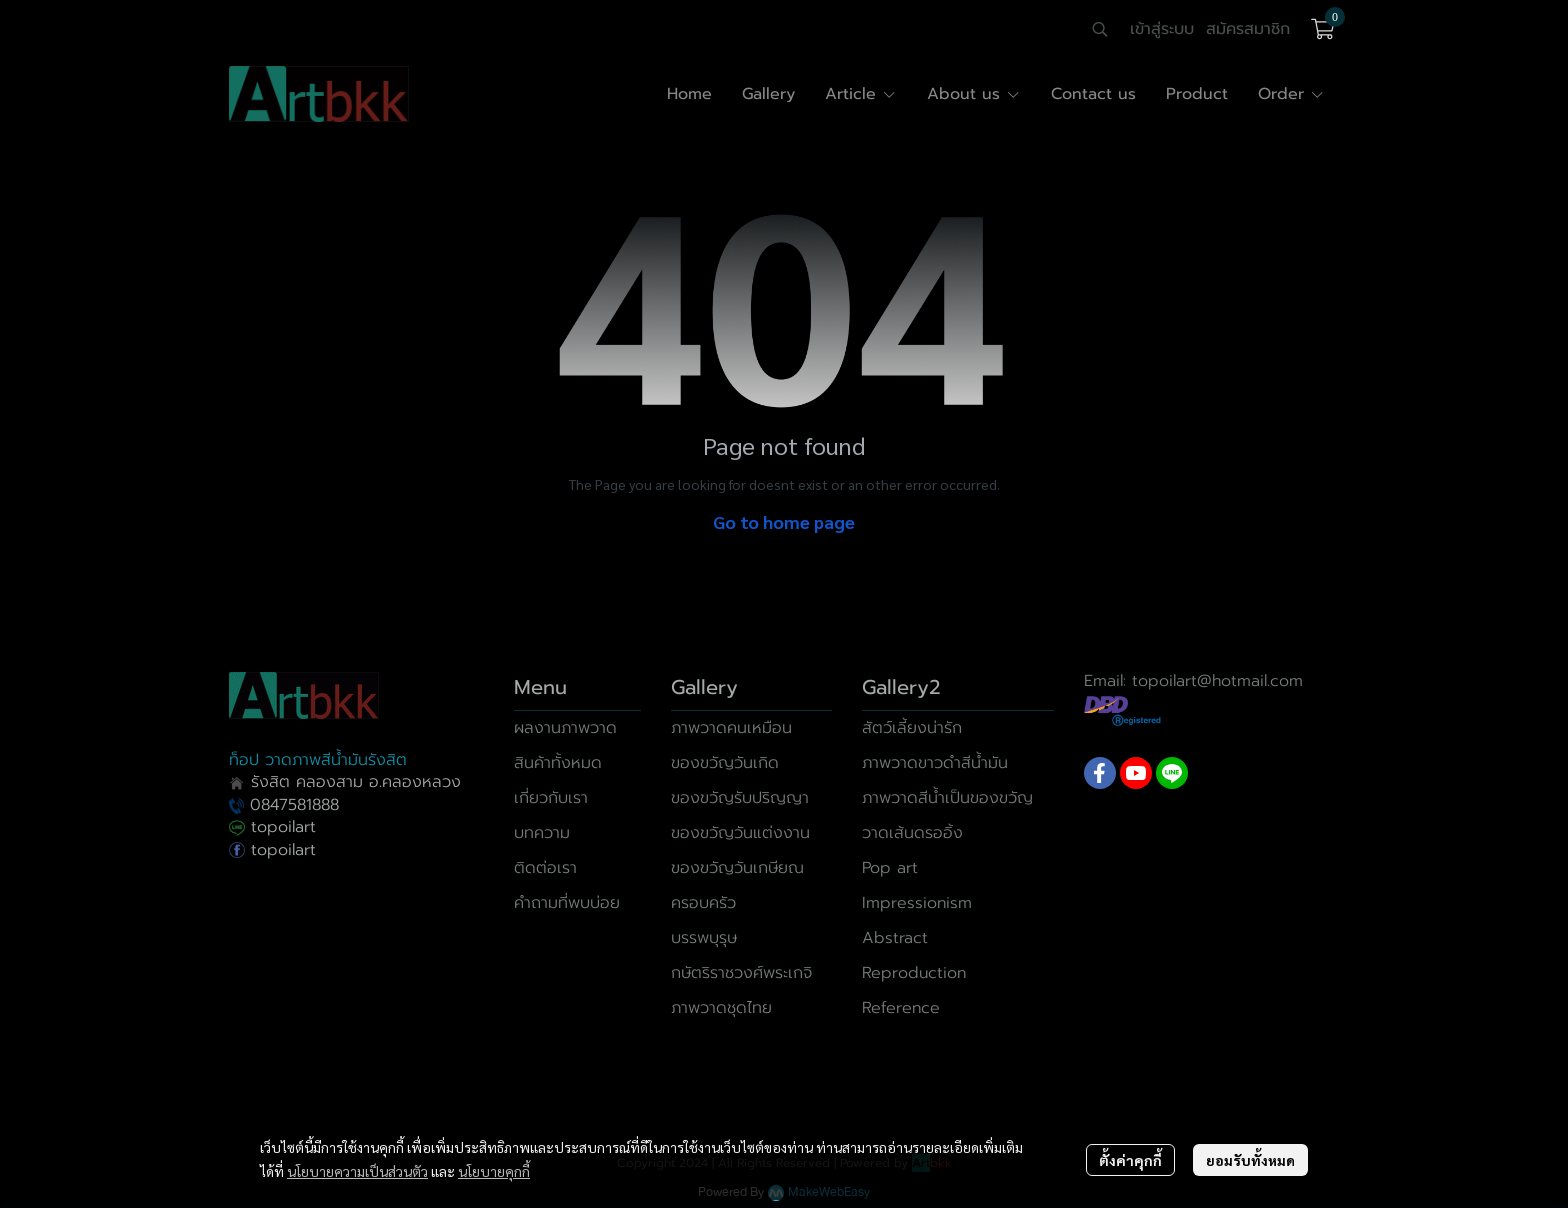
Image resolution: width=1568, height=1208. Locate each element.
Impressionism (917, 903)
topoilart (272, 827)
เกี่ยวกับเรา (551, 798)
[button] (1100, 29)
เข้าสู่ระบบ (1162, 29)
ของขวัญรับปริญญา (740, 798)
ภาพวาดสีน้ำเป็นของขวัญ (947, 798)
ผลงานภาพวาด (565, 728)
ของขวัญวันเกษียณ (737, 868)
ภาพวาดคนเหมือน (731, 728)
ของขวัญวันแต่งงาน (740, 833)
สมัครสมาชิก (1248, 29)
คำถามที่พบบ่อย (567, 903)
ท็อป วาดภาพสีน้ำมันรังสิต (318, 760)
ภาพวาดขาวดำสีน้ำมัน (935, 763)
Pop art (890, 868)
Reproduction (914, 973)
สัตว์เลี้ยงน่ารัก (912, 728)
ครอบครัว (703, 903)
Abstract (895, 938)
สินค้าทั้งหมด (558, 763)
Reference (901, 1008)
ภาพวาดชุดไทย (721, 1008)
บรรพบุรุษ (704, 938)
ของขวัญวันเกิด (725, 763)
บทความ (542, 833)
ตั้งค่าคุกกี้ (1130, 1160)
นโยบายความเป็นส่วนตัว (357, 1171)
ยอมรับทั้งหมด (1250, 1160)
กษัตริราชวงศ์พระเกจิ (741, 973)
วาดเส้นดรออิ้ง (912, 833)
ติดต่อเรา (545, 868)
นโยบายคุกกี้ (494, 1171)
